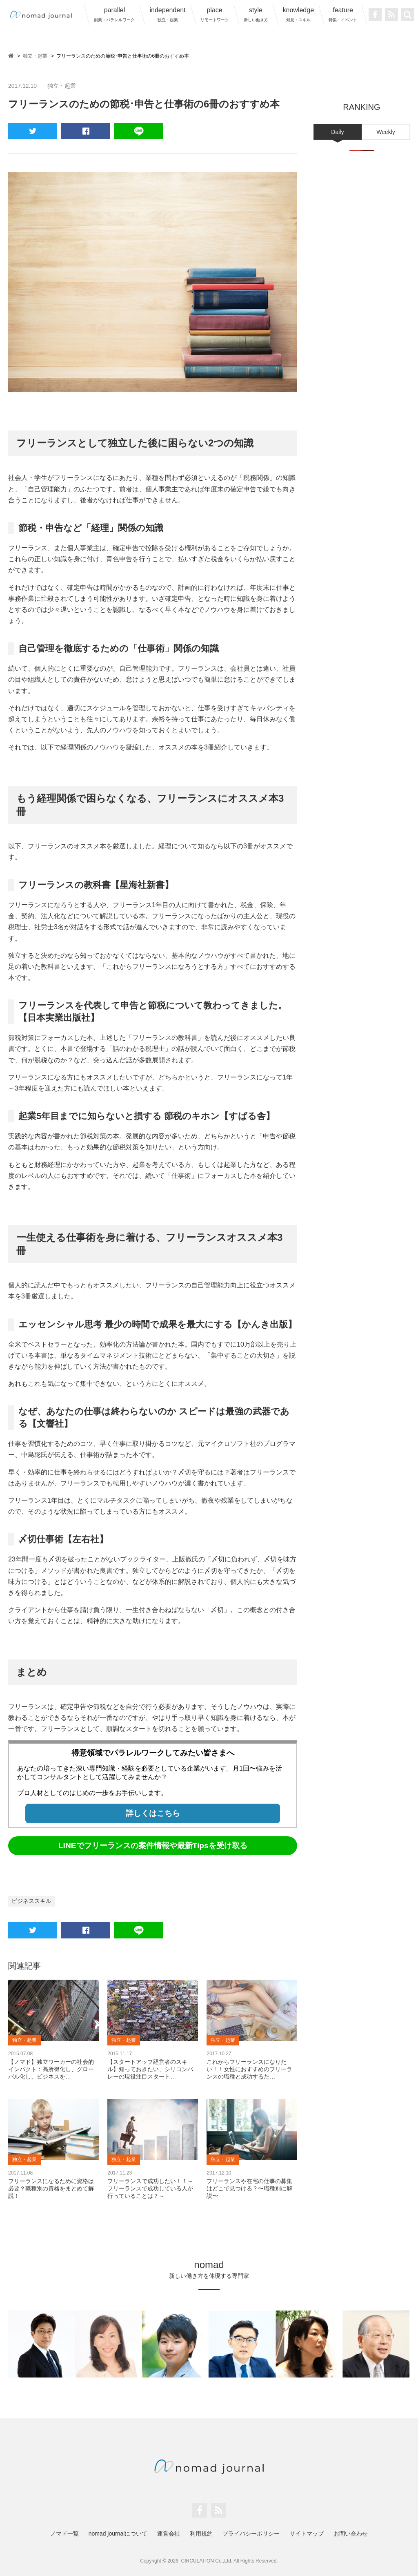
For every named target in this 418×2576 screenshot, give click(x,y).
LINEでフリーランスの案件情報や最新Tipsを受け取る (152, 1845)
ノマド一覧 (64, 2533)
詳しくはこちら (153, 1813)
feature (343, 14)
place (214, 14)
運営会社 (168, 2533)
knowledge (298, 14)
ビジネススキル (31, 1901)
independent (167, 14)
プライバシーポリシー (251, 2533)
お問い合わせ (351, 2533)
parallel (114, 14)
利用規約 (201, 2533)
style (256, 14)
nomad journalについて (118, 2533)
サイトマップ (306, 2533)
